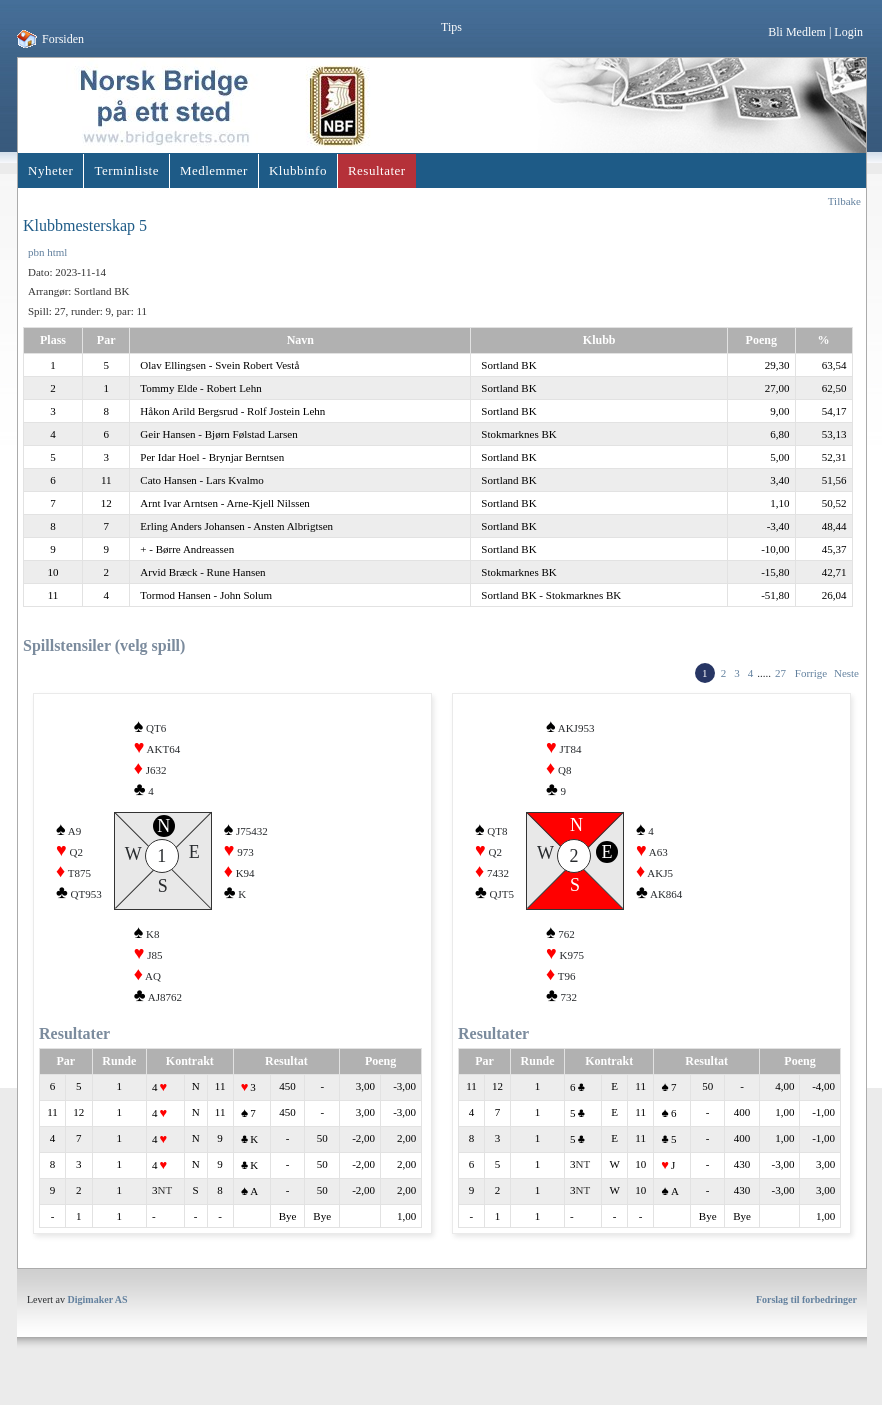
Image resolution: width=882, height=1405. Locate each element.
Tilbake (844, 201)
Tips (451, 27)
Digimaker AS (98, 1314)
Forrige (811, 673)
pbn (36, 252)
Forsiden (63, 39)
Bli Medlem (797, 32)
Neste (846, 673)
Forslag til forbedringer (806, 1314)
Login (848, 32)
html (57, 252)
